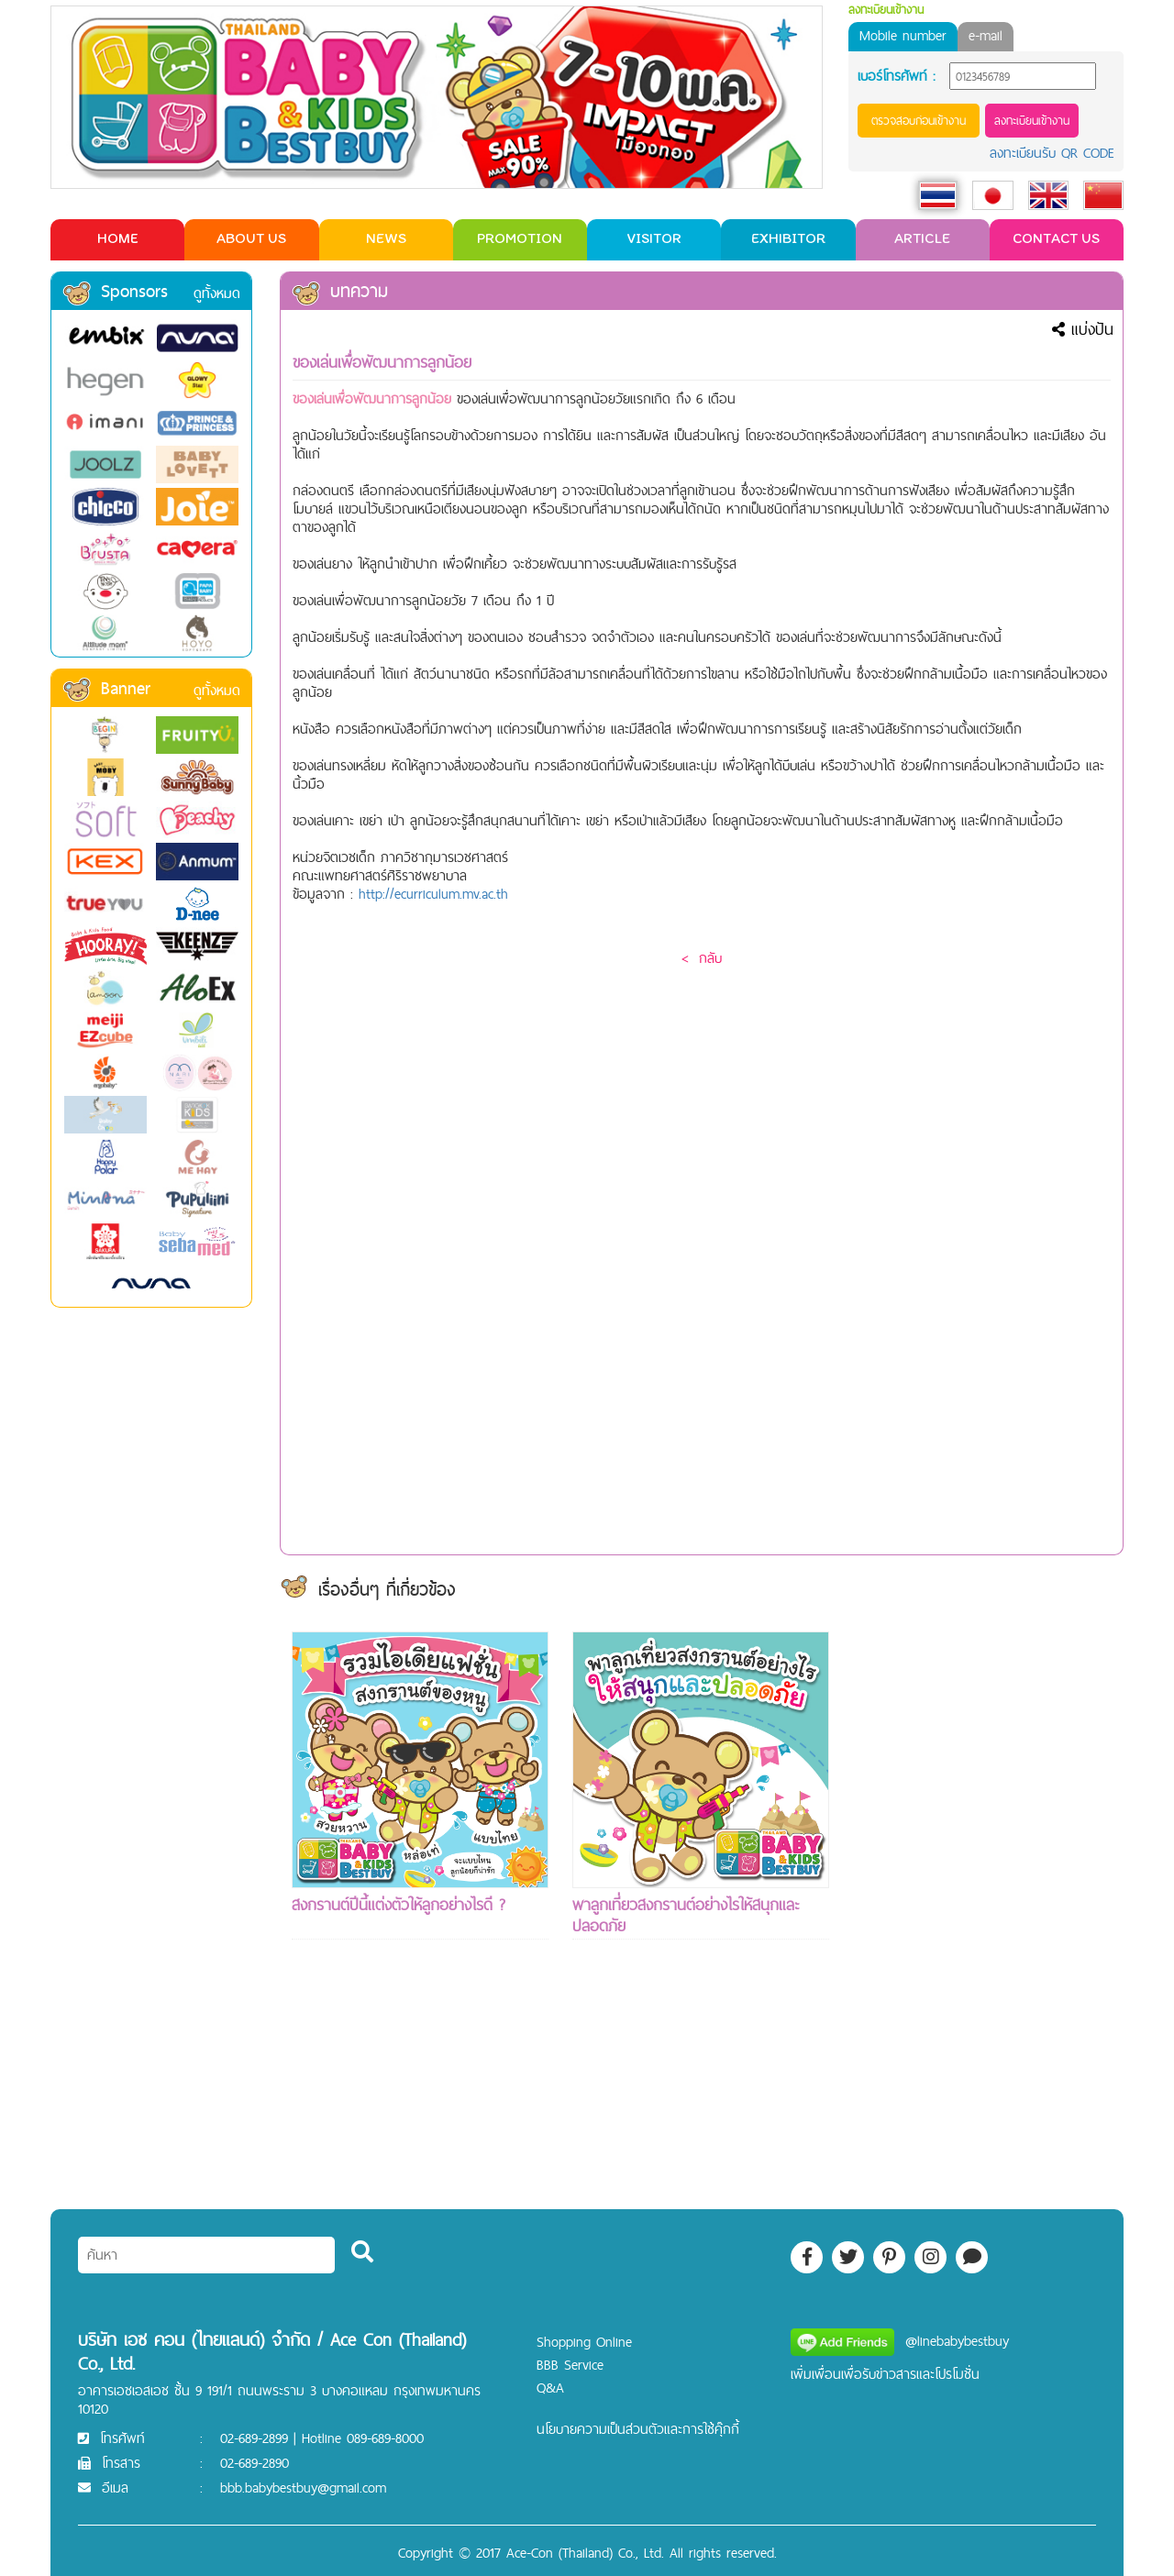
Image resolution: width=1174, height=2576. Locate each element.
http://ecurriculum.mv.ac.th (433, 893)
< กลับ (701, 957)
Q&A (550, 2387)
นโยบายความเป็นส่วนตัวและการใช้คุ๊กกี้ (638, 2428)
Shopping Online (584, 2341)
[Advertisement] (981, 1906)
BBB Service (570, 2364)
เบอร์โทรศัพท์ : (897, 76)
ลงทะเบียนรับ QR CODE (1052, 152)
